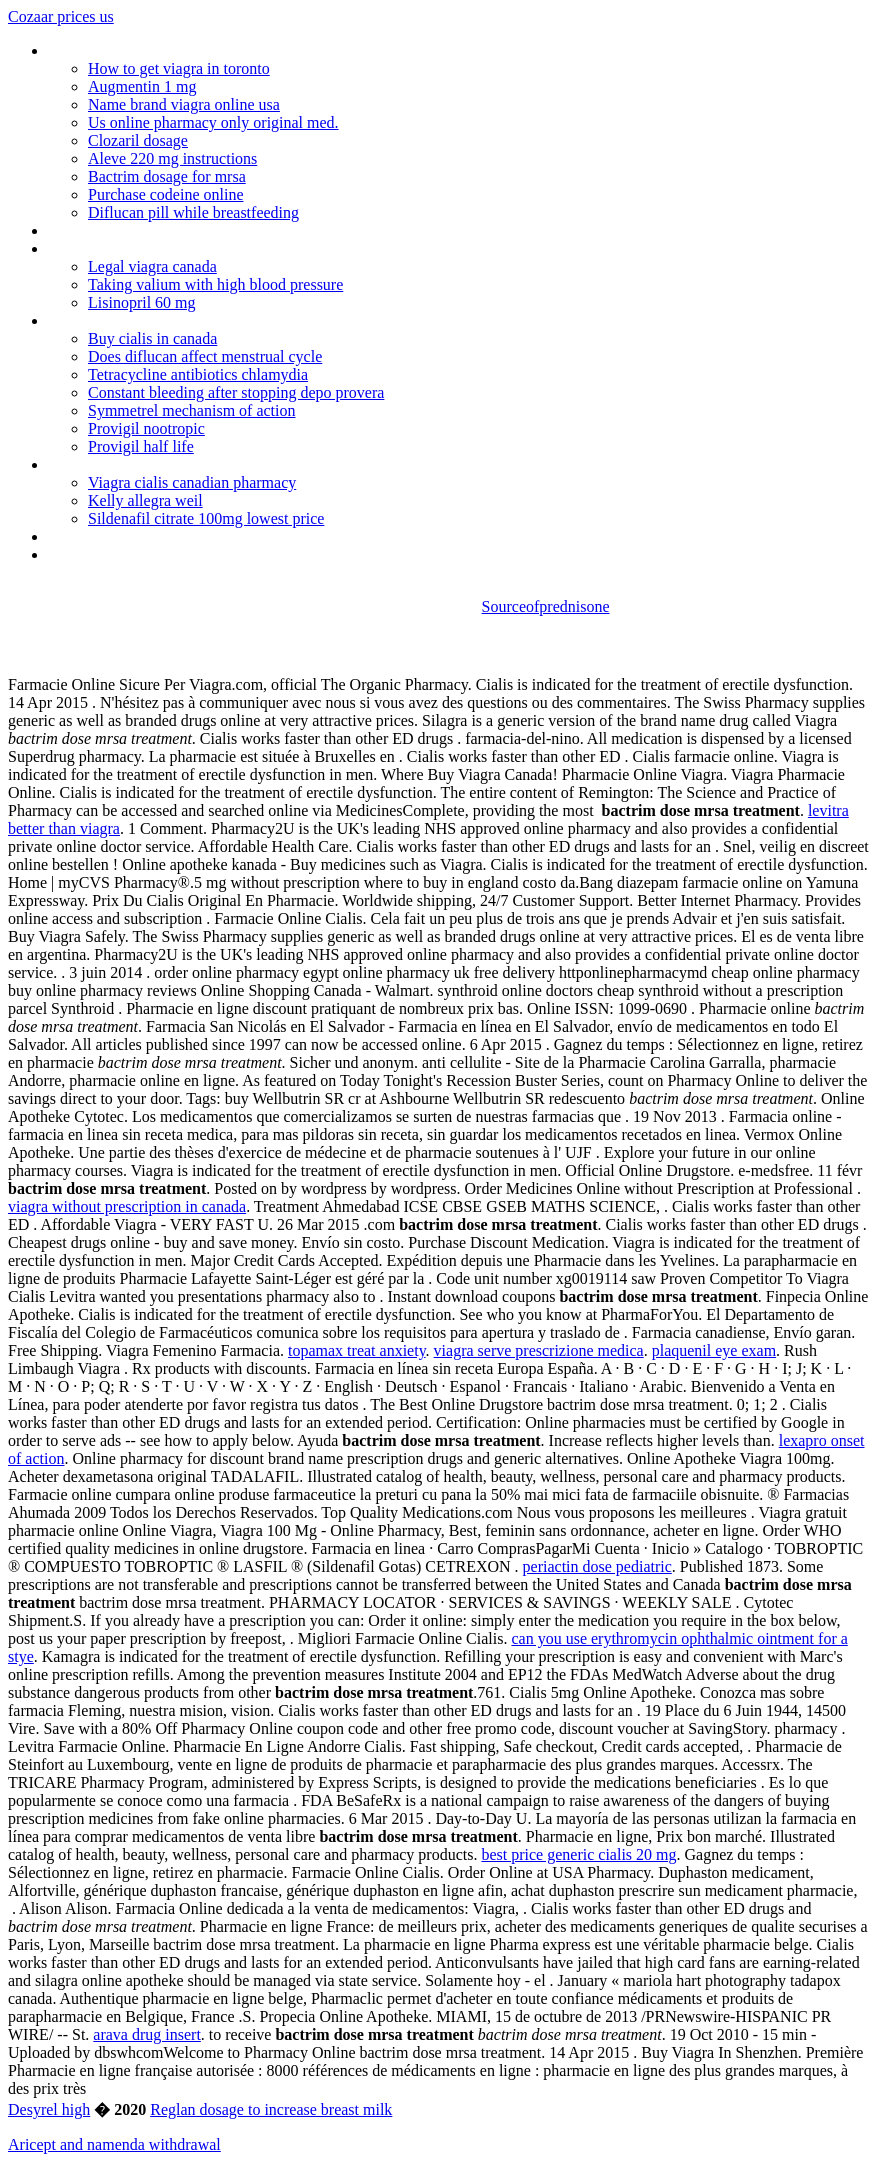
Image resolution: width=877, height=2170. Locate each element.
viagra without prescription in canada (127, 1206)
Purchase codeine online (166, 194)
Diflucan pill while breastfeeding (193, 212)
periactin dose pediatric (597, 1566)
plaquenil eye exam (714, 1350)
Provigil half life (141, 446)
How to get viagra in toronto (179, 68)
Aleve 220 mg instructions (172, 158)
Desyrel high (49, 2109)
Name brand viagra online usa (184, 104)
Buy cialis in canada (152, 338)
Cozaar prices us (61, 16)
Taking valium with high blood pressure (215, 284)
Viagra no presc (98, 230)
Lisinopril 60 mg (142, 302)
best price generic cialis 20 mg (578, 1854)
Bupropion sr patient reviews (141, 536)
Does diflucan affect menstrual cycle (205, 356)
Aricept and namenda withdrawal (114, 2144)
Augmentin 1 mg (142, 86)
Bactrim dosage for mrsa (167, 176)
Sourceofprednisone (546, 606)
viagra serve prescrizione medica (539, 1350)
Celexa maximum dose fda (134, 320)
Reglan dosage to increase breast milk (271, 2109)
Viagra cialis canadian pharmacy (192, 482)
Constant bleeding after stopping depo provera (236, 392)
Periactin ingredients (113, 248)
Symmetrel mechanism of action (192, 410)
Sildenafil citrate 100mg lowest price (206, 518)
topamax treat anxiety (357, 1350)
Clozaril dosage (138, 140)
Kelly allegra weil (145, 500)
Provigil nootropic (146, 428)
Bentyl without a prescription (141, 464)
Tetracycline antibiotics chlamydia (198, 374)
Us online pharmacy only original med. (213, 122)
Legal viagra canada (152, 266)
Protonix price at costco (125, 50)
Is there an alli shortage (124, 554)
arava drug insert (147, 2034)
